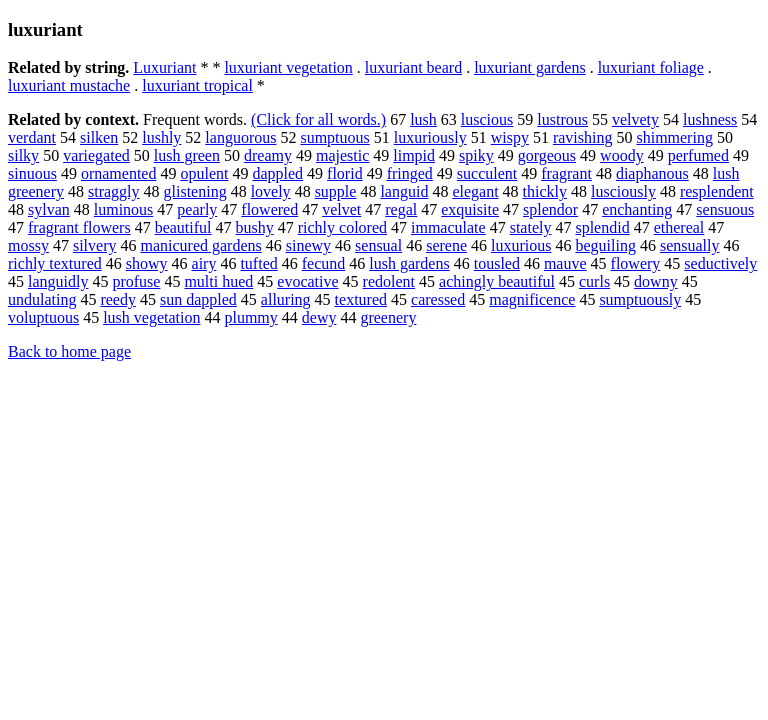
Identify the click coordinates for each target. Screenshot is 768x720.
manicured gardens (200, 245)
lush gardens (409, 263)
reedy (118, 299)
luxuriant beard (413, 67)
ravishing (583, 137)
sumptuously (640, 299)
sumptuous (334, 137)
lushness (710, 119)
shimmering (674, 137)
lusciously (623, 191)
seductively (720, 263)
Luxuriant (164, 67)
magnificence (532, 299)
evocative (307, 281)
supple (336, 191)
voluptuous (43, 317)
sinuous (32, 173)
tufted (258, 263)
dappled (277, 173)
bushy (255, 227)
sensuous (725, 209)
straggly (114, 191)
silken (99, 137)
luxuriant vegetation (288, 67)
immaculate (448, 227)
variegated (96, 155)
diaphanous (652, 173)
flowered (269, 209)
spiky (476, 155)
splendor (550, 209)
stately (531, 227)
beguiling (605, 245)
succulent (487, 173)
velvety (635, 119)
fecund (324, 263)
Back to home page (69, 351)
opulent (204, 173)
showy (147, 263)
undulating (42, 299)
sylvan (49, 209)
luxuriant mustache (69, 85)
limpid (414, 155)
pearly (197, 209)
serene (446, 245)
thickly (545, 191)
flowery (636, 263)
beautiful (183, 227)
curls (594, 281)
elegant (475, 191)
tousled (497, 263)
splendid (602, 227)
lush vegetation (151, 317)
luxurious (521, 245)
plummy (250, 317)
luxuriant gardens (530, 67)
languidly (58, 281)
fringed (410, 173)
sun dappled (198, 299)
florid (345, 173)
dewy (319, 317)
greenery (388, 317)
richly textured (55, 263)
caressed (438, 299)
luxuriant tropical (197, 85)
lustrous (562, 119)
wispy (510, 137)
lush (423, 119)
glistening (195, 191)
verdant (32, 137)
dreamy (268, 155)
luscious (487, 119)
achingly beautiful (497, 281)
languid (404, 191)
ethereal (679, 227)
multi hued (218, 281)
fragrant (566, 173)
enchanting (637, 209)
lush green (187, 155)
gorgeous (547, 155)
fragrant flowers (79, 227)
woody (622, 155)
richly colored (342, 227)
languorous (240, 137)
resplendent (717, 191)
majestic (342, 155)
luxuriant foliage (651, 67)
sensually (690, 245)
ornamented (119, 173)
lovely (271, 191)
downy (656, 281)
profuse (136, 281)
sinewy (308, 245)
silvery (95, 245)
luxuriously (430, 137)
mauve (565, 263)
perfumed (698, 155)
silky (23, 155)
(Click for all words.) (318, 119)
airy (204, 263)
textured (361, 299)
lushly (161, 137)
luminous (124, 209)
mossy (28, 245)
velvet (341, 209)
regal (401, 209)
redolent (389, 281)
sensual (378, 245)
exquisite (470, 209)
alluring (286, 299)
